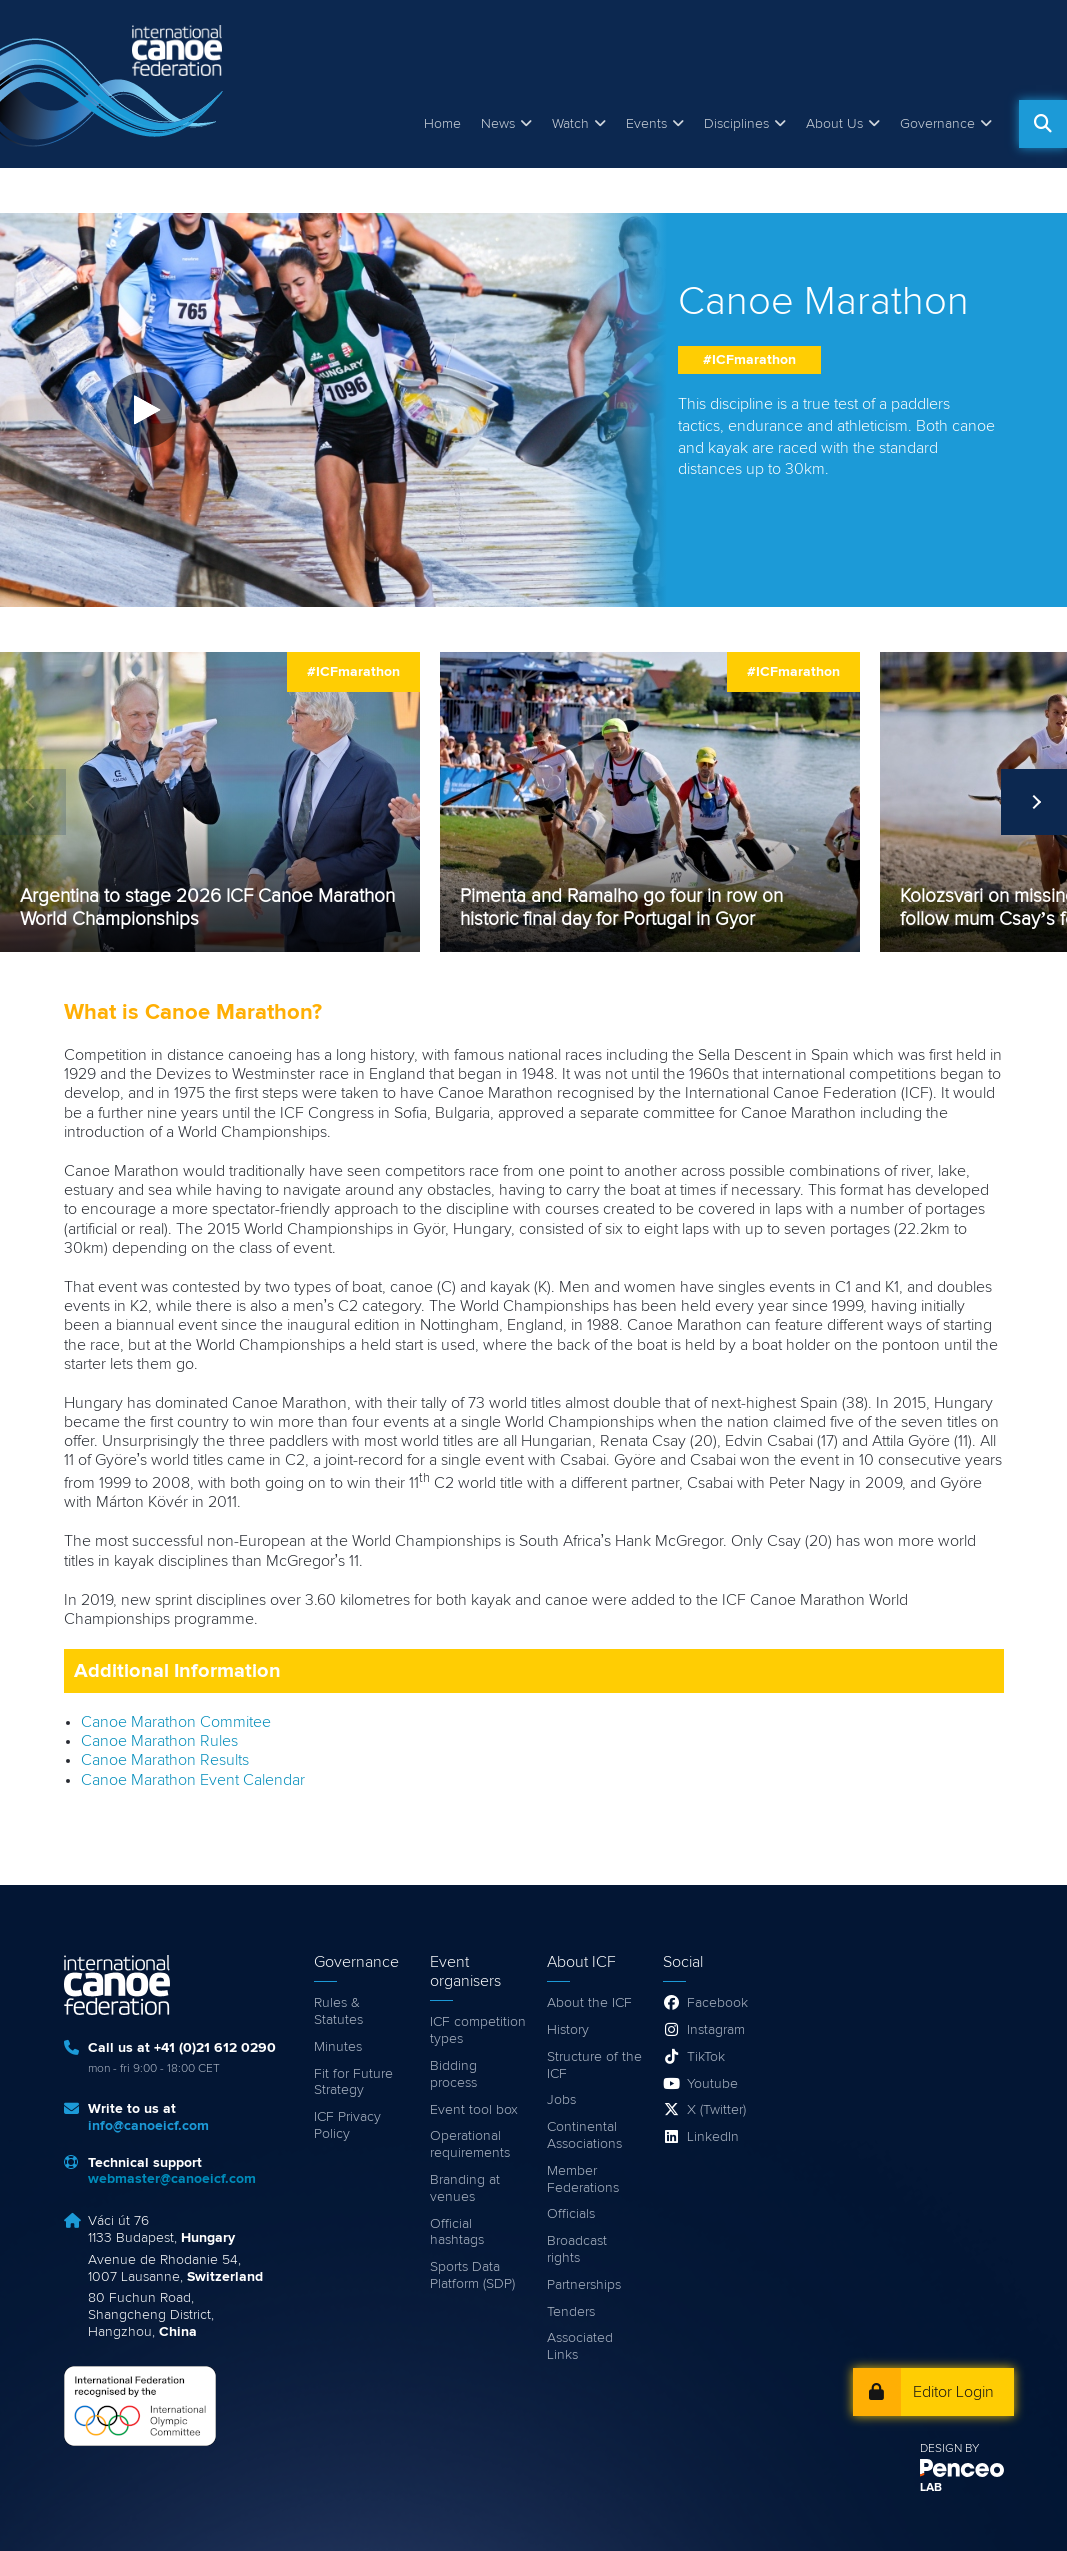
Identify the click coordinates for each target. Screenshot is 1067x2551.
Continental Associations (584, 2135)
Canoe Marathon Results (165, 1760)
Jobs (561, 2100)
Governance (937, 124)
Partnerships (584, 2285)
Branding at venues (465, 2188)
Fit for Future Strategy (353, 2082)
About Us (834, 124)
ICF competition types (478, 2030)
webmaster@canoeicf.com (172, 2179)
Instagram (716, 2030)
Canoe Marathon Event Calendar (193, 1780)
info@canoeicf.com (148, 2126)
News (498, 124)
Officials (571, 2214)
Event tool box (474, 2110)
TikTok (706, 2057)
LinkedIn (713, 2137)
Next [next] (1034, 802)
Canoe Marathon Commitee (176, 1722)
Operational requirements (470, 2144)
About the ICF (589, 2003)
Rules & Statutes (338, 2011)
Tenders (571, 2312)
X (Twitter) (716, 2110)
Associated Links (580, 2346)
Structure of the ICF (594, 2065)
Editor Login (953, 2392)
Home (442, 124)
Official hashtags (457, 2232)
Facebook (717, 2003)
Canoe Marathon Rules (159, 1741)
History (568, 2030)
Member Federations (583, 2179)
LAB (931, 2488)
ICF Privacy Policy (347, 2125)
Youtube (712, 2084)
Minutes (338, 2047)
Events (646, 124)
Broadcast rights (577, 2249)
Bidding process (453, 2074)
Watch (570, 124)
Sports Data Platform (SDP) (472, 2275)
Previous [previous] (33, 802)
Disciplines (736, 124)
